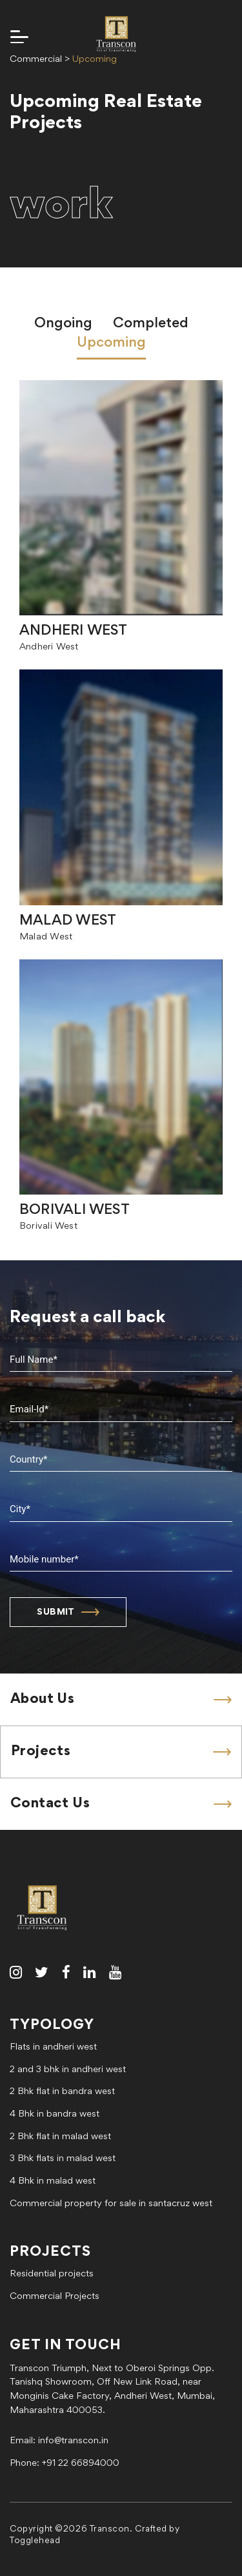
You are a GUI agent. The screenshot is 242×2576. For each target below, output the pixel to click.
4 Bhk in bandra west (54, 2114)
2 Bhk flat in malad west (60, 2137)
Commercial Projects (54, 2296)
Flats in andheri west (53, 2047)
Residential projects (52, 2274)
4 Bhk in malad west (53, 2181)
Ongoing (63, 324)
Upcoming (111, 343)
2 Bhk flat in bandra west (62, 2092)
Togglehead (35, 2541)
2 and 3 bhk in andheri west (68, 2070)
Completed (150, 324)
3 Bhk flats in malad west (63, 2159)
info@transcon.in (73, 2441)
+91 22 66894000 (80, 2463)
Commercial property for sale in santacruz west (111, 2204)
